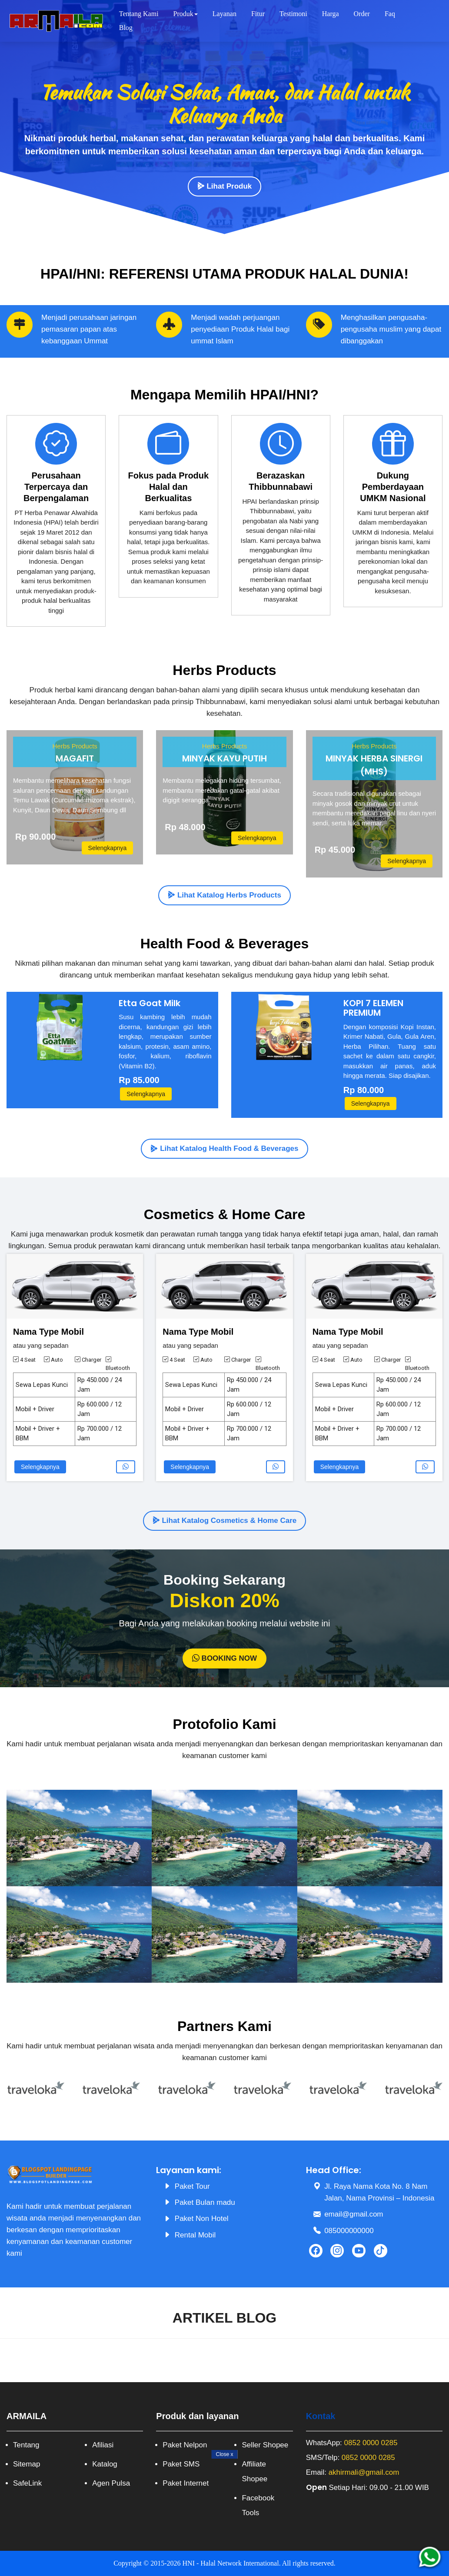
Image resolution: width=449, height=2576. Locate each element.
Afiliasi (102, 2445)
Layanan (224, 13)
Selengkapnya (107, 847)
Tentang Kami (139, 13)
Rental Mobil (195, 2235)
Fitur (258, 13)
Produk (185, 13)
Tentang (26, 2445)
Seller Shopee (265, 2445)
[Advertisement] (224, 2515)
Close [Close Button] (224, 2454)
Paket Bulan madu (205, 2202)
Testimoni (293, 13)
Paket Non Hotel (202, 2218)
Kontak (321, 2416)
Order (362, 13)
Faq (390, 13)
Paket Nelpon (185, 2445)
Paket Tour (192, 2186)
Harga (330, 13)
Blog (126, 27)
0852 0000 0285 (371, 2443)
